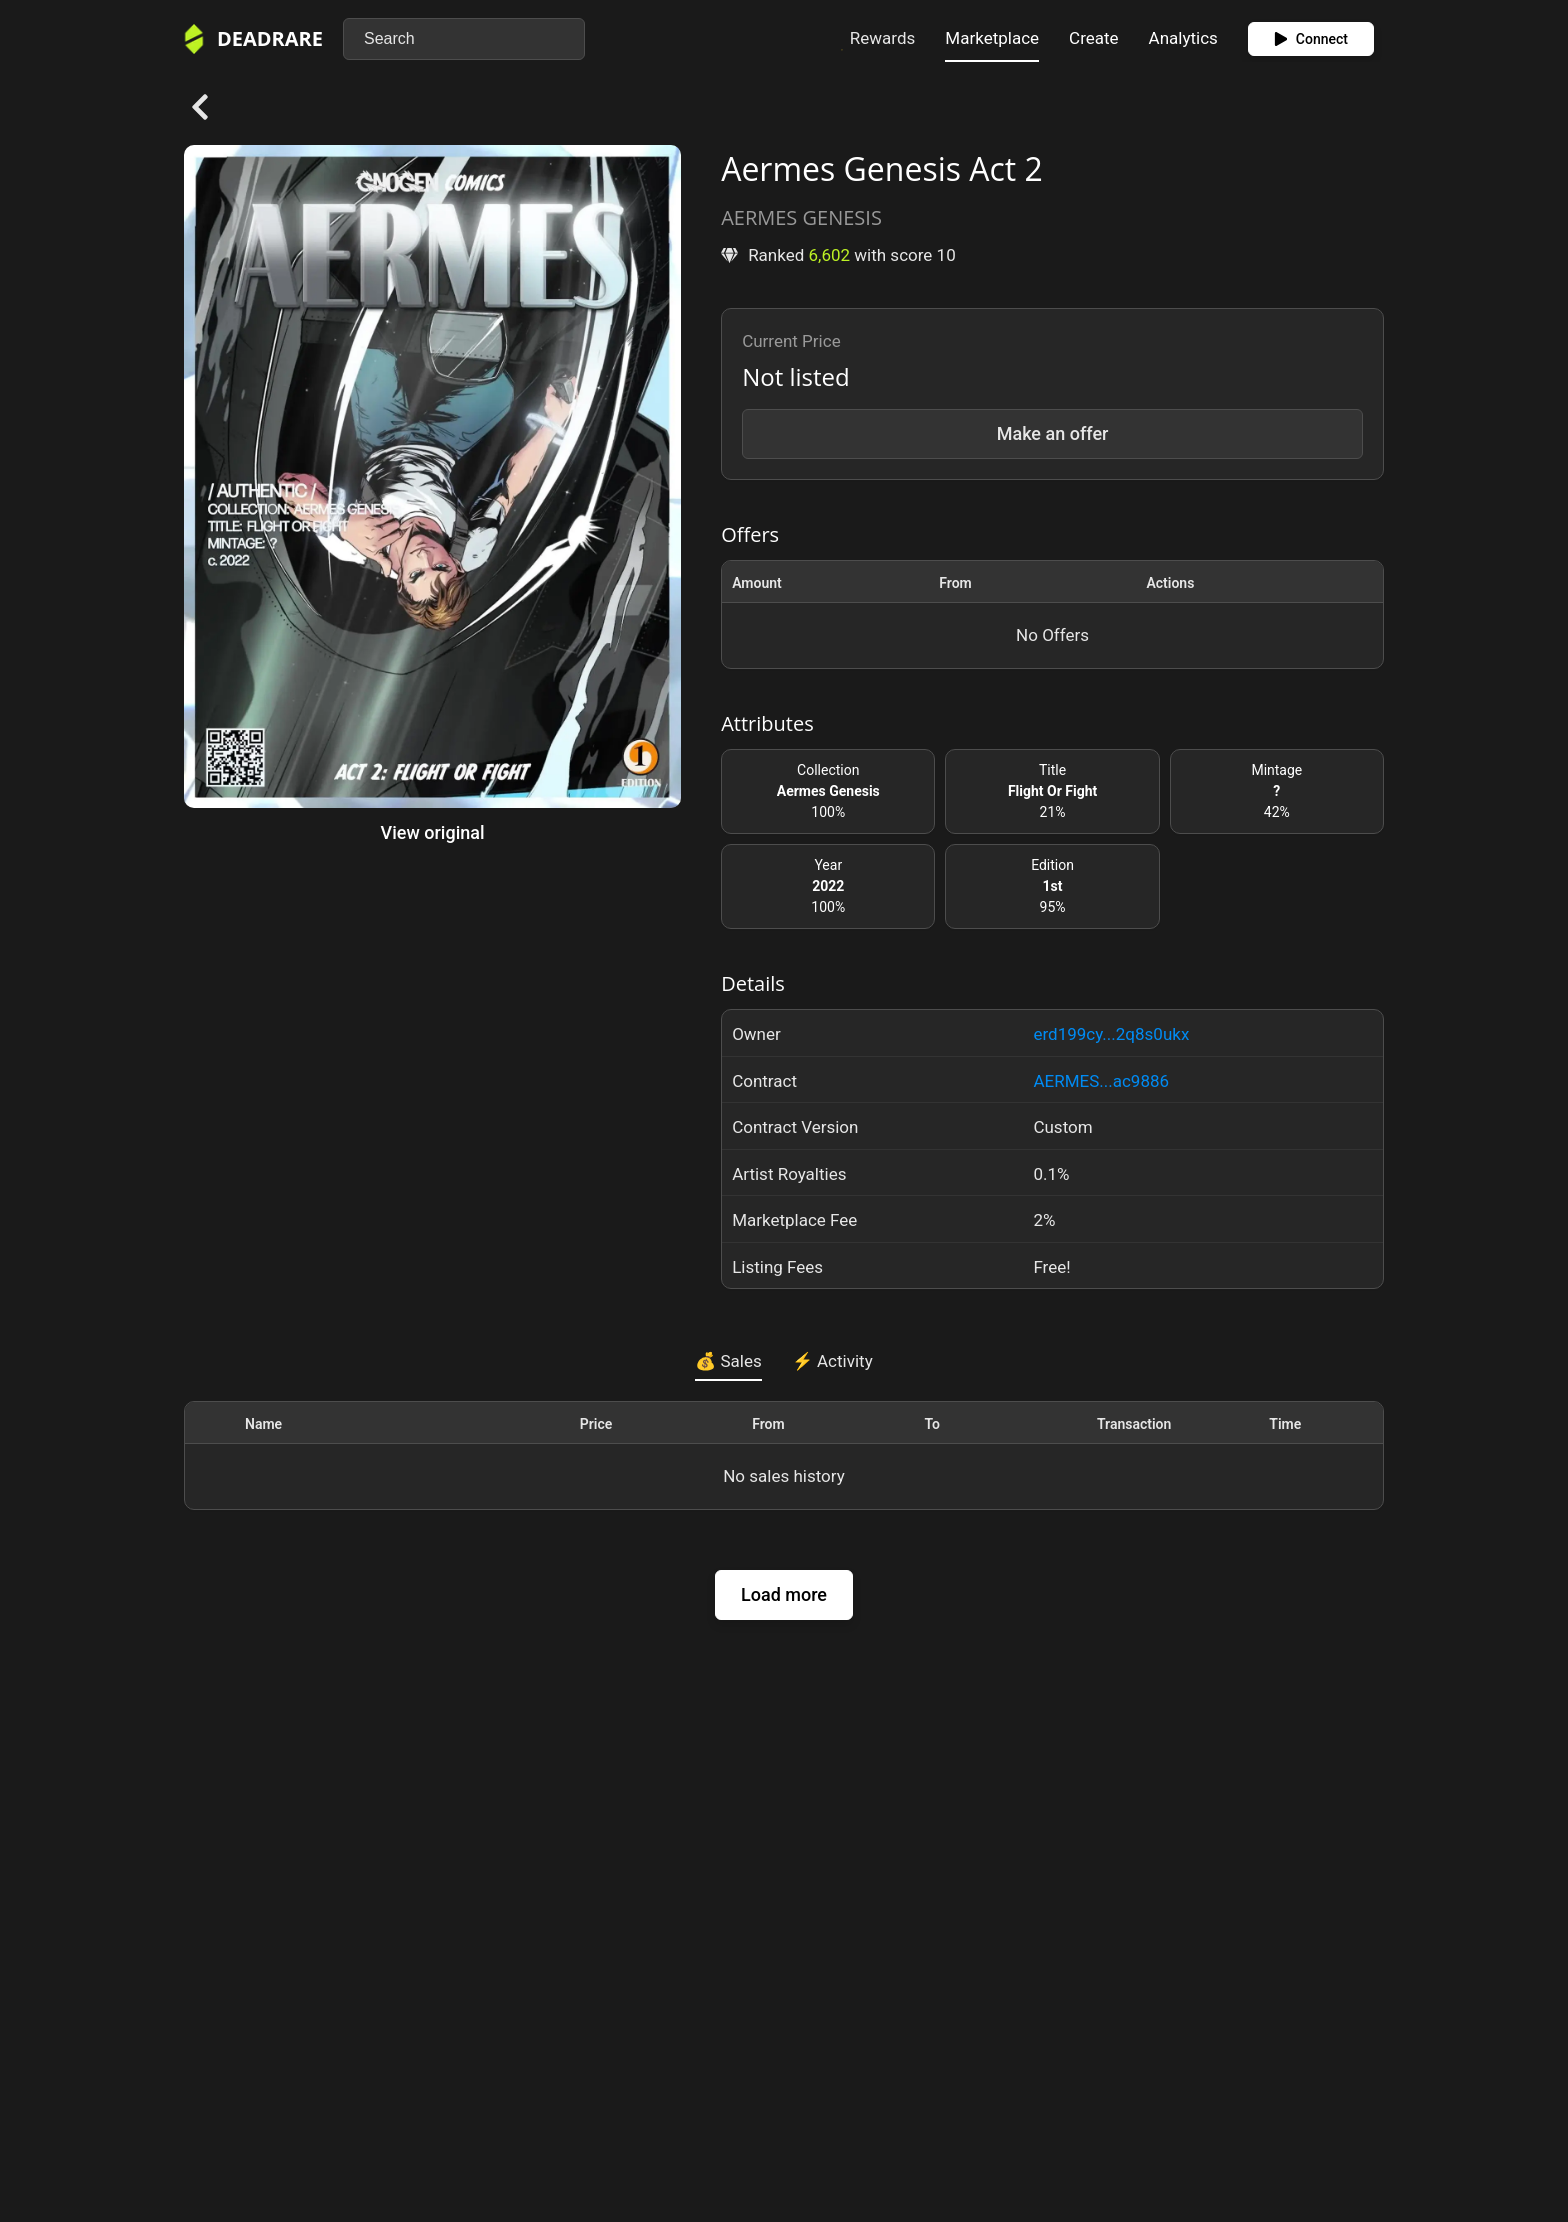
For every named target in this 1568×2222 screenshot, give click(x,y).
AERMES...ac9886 (1101, 1081)
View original (433, 832)
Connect (1311, 39)
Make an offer (1053, 433)
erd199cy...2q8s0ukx (1111, 1034)
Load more (784, 1594)
